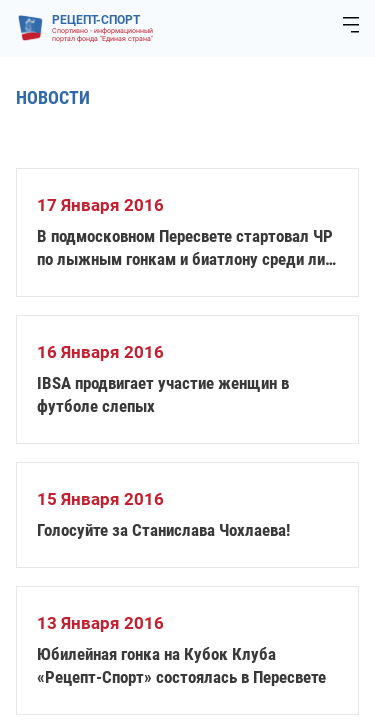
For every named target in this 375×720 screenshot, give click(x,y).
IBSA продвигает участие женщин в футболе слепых (163, 394)
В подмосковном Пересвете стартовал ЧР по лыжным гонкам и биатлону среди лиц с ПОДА (185, 248)
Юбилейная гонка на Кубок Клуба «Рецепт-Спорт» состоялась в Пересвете (181, 665)
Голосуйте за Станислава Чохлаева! (163, 530)
